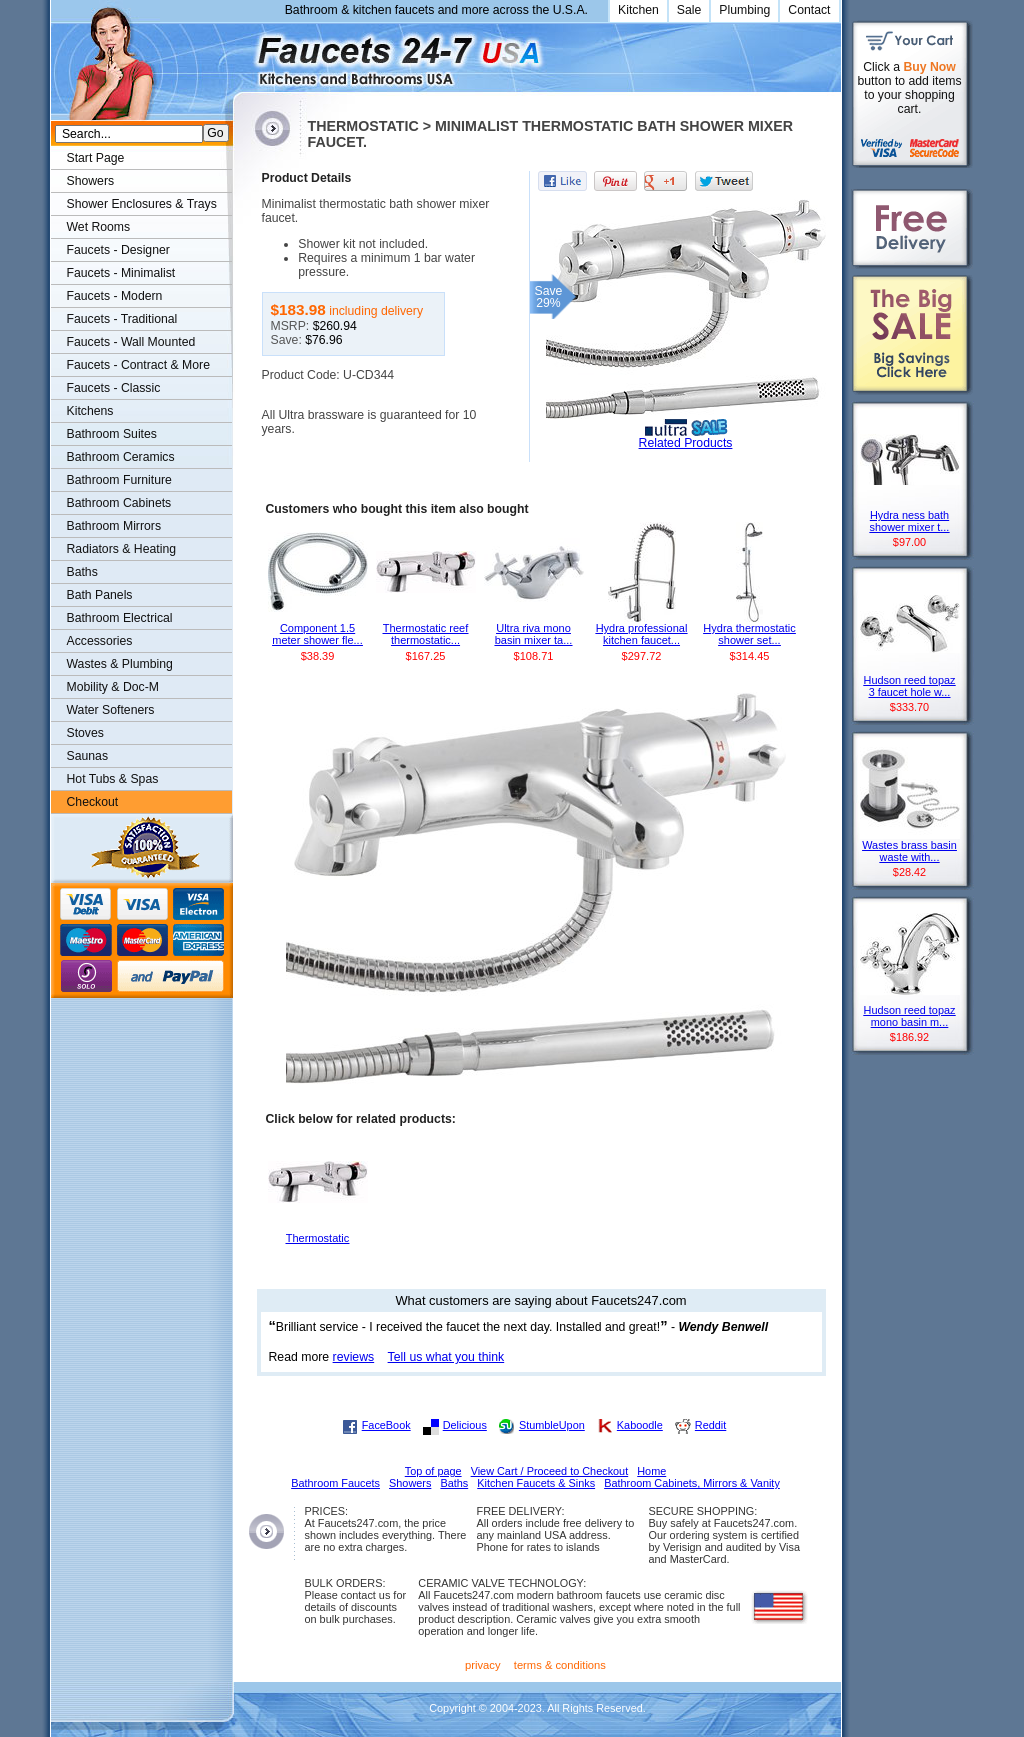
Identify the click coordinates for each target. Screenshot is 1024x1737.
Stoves (85, 733)
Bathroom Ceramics (121, 457)
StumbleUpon (552, 1425)
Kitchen (638, 10)
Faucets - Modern (115, 296)
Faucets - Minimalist (121, 273)
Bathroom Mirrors (114, 526)
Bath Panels (100, 595)
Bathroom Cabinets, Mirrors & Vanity (692, 1483)
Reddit (710, 1425)
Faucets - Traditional (122, 319)
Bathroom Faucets (335, 1483)
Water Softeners (111, 710)
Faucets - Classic (114, 388)
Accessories (100, 641)
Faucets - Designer (118, 250)
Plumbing (744, 10)
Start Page (96, 158)
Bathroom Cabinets (119, 503)
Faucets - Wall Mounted (131, 342)
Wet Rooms (99, 227)
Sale (689, 10)
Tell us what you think (446, 1357)
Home (651, 1471)
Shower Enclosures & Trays (142, 204)
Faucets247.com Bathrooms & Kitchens (242, 53)
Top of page (433, 1471)
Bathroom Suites (112, 434)
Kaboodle (640, 1425)
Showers (91, 181)
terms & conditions (560, 1665)
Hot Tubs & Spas (113, 779)
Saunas (88, 756)
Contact (809, 10)
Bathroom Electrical (120, 618)
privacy (483, 1665)
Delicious (465, 1425)
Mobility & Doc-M (113, 687)
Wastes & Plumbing (120, 664)
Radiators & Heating (122, 549)
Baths (82, 572)
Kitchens (90, 411)
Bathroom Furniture (119, 480)
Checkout (93, 802)
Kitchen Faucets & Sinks (536, 1483)
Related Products (686, 443)
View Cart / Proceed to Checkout (550, 1471)
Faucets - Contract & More (138, 365)
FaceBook (386, 1425)
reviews (354, 1357)
